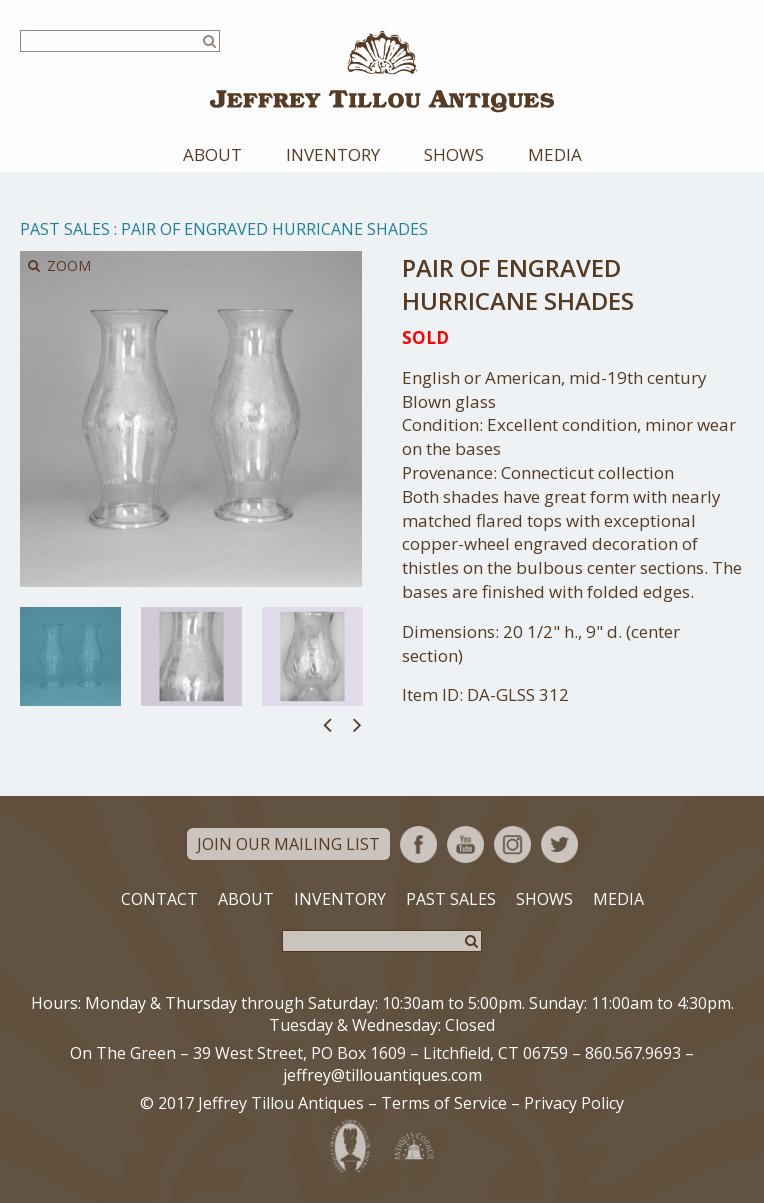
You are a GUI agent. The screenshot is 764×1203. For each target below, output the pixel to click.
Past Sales (65, 229)
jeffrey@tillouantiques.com (382, 1075)
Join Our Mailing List (288, 844)
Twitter (559, 844)
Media (555, 154)
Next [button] (357, 724)
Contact (159, 899)
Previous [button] (327, 724)
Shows (454, 154)
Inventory (333, 154)
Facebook (418, 844)
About (212, 154)
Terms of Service (444, 1103)
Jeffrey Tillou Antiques (382, 71)
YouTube (465, 844)
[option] (70, 656)
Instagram (512, 844)
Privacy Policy (574, 1103)
